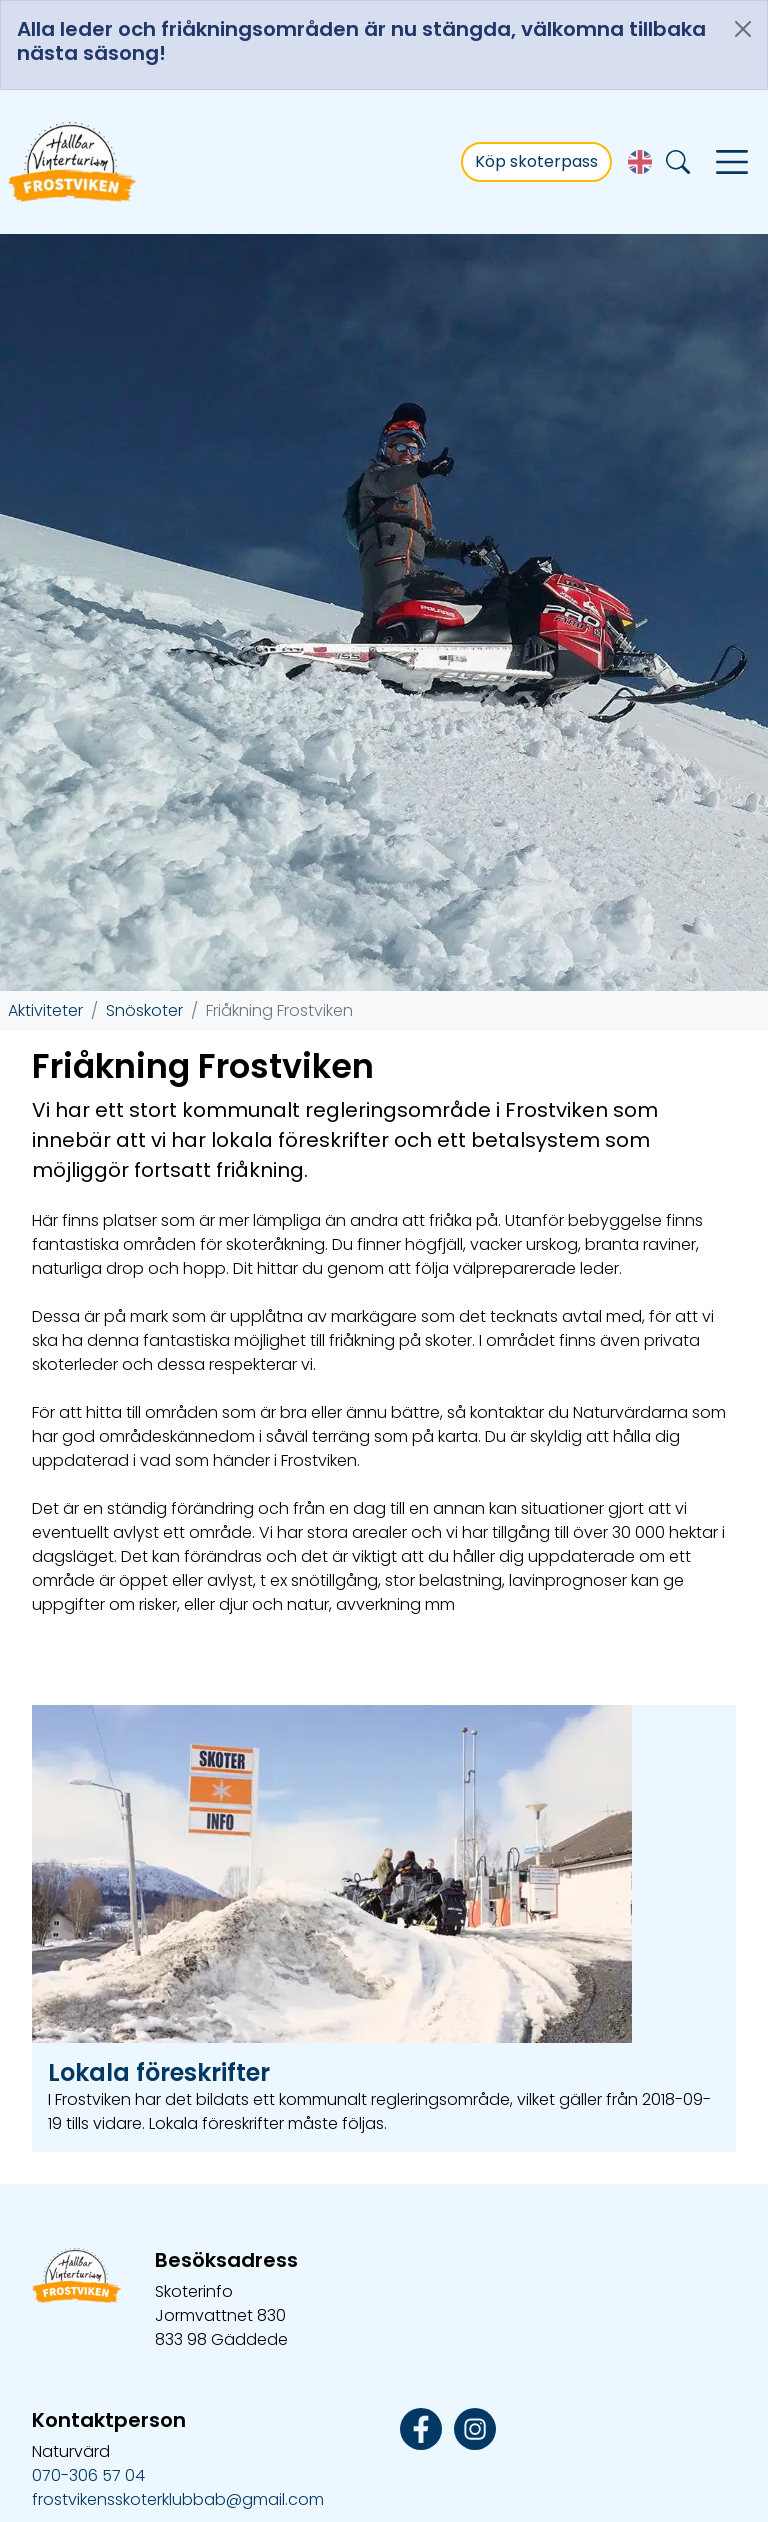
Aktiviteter (45, 923)
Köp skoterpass (536, 161)
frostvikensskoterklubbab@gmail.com (178, 2412)
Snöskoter (144, 923)
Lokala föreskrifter (159, 1985)
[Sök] (678, 162)
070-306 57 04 (88, 2388)
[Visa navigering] (732, 162)
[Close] (743, 29)
